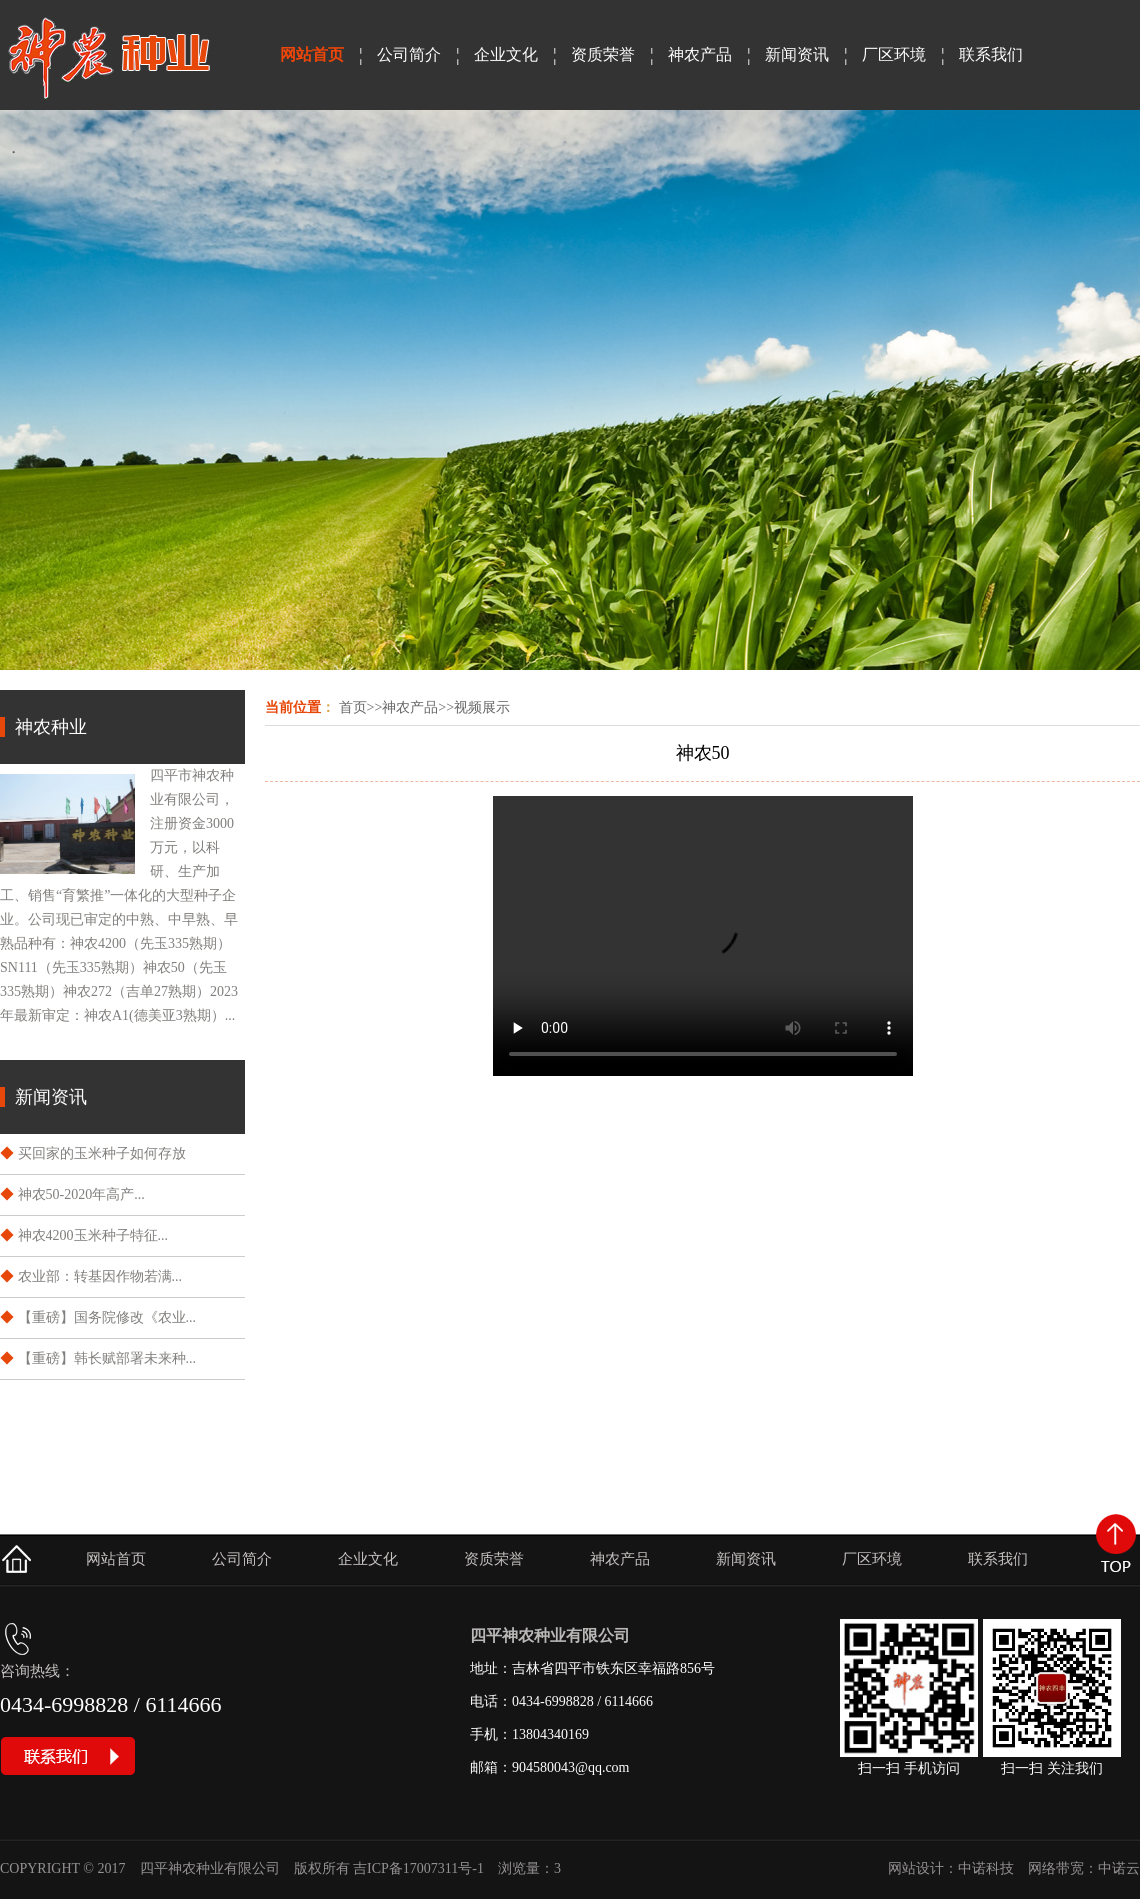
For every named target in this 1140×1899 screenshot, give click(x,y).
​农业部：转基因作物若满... (100, 1276)
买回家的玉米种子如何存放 (102, 1153)
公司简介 (409, 54)
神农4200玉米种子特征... (93, 1235)
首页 (353, 707)
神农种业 (51, 727)
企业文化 (506, 54)
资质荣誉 (603, 54)
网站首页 (312, 54)
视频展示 (482, 707)
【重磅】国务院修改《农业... (107, 1317)
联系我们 (991, 54)
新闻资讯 (797, 54)
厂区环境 (894, 54)
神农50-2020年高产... (81, 1194)
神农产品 (700, 54)
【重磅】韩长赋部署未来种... (107, 1358)
